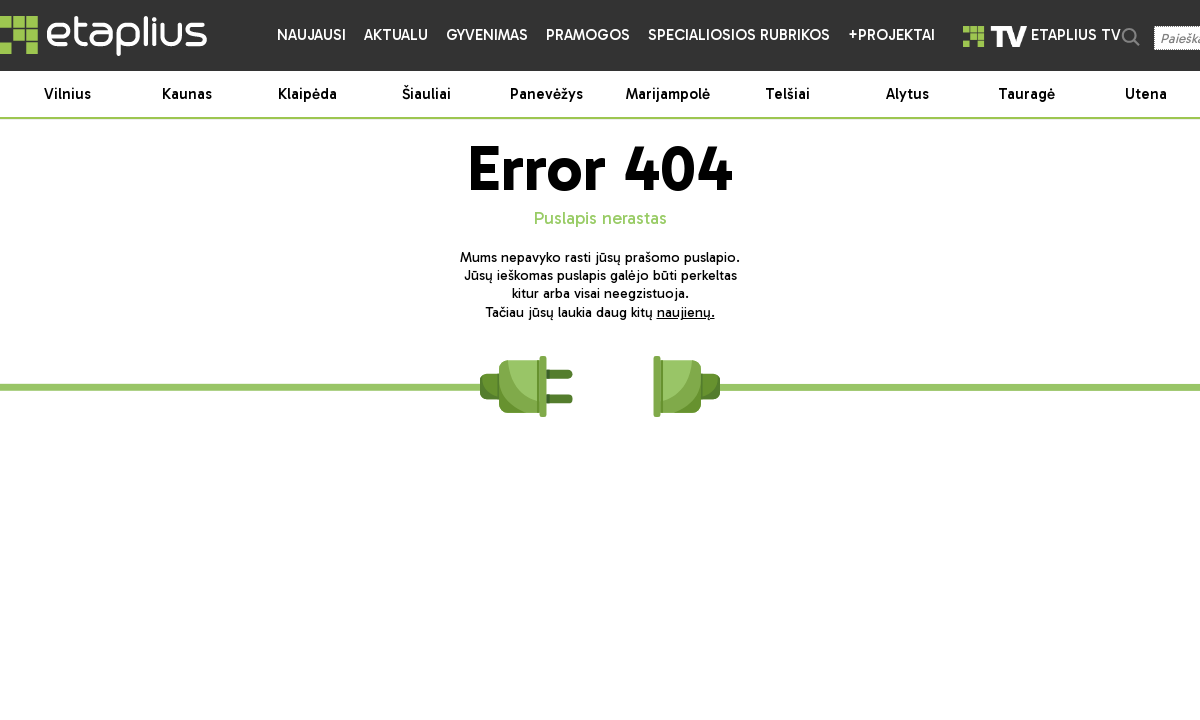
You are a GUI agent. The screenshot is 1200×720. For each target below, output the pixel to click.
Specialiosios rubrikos (739, 35)
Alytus (907, 94)
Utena (1146, 94)
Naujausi (311, 35)
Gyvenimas (487, 35)
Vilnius (67, 94)
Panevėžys (546, 94)
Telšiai (787, 94)
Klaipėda (307, 94)
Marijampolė (668, 94)
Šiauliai (426, 94)
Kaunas (187, 94)
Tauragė (1026, 94)
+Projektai (891, 35)
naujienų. (686, 312)
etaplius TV (1042, 35)
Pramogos (588, 35)
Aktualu (396, 35)
